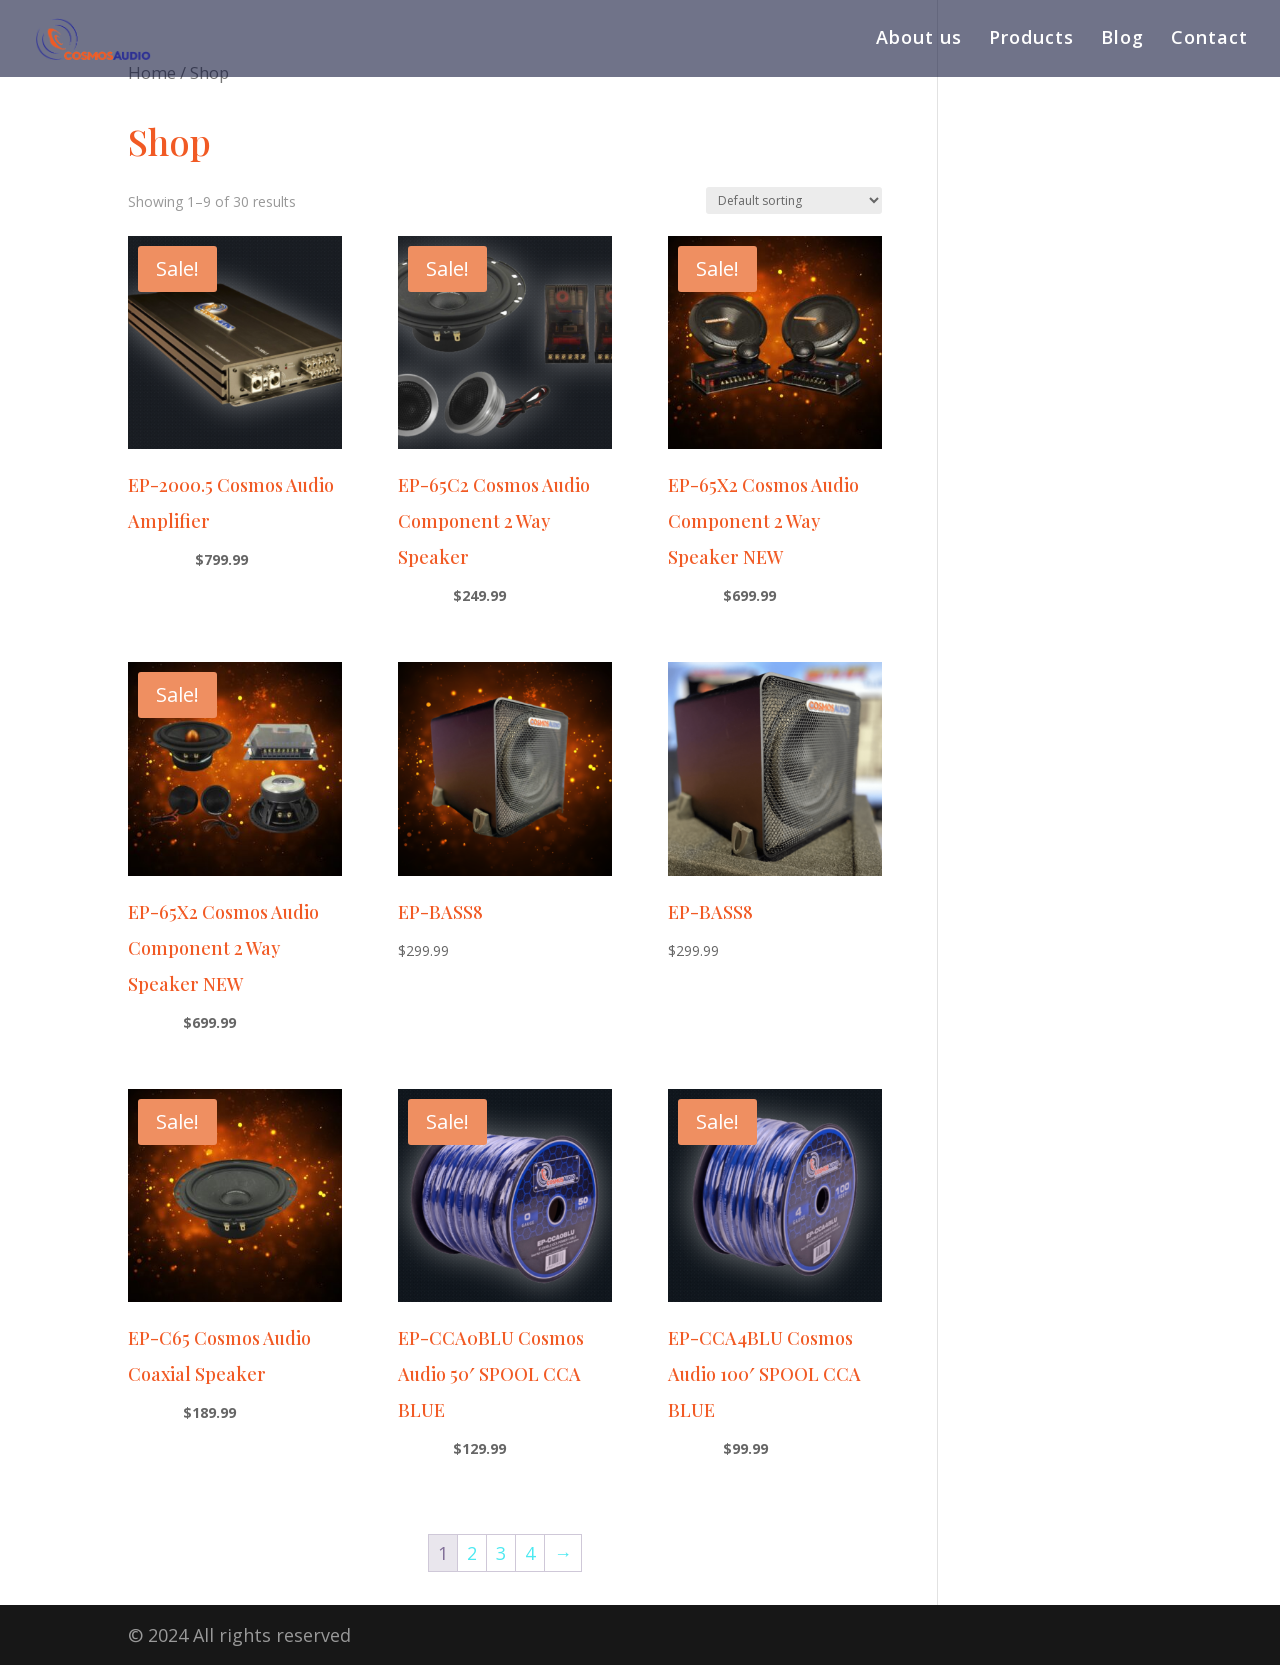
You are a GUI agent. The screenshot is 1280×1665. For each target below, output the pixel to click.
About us (919, 42)
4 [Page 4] (530, 1553)
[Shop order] (794, 200)
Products (1031, 42)
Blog (1122, 42)
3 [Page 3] (501, 1553)
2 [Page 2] (472, 1553)
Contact (1209, 42)
